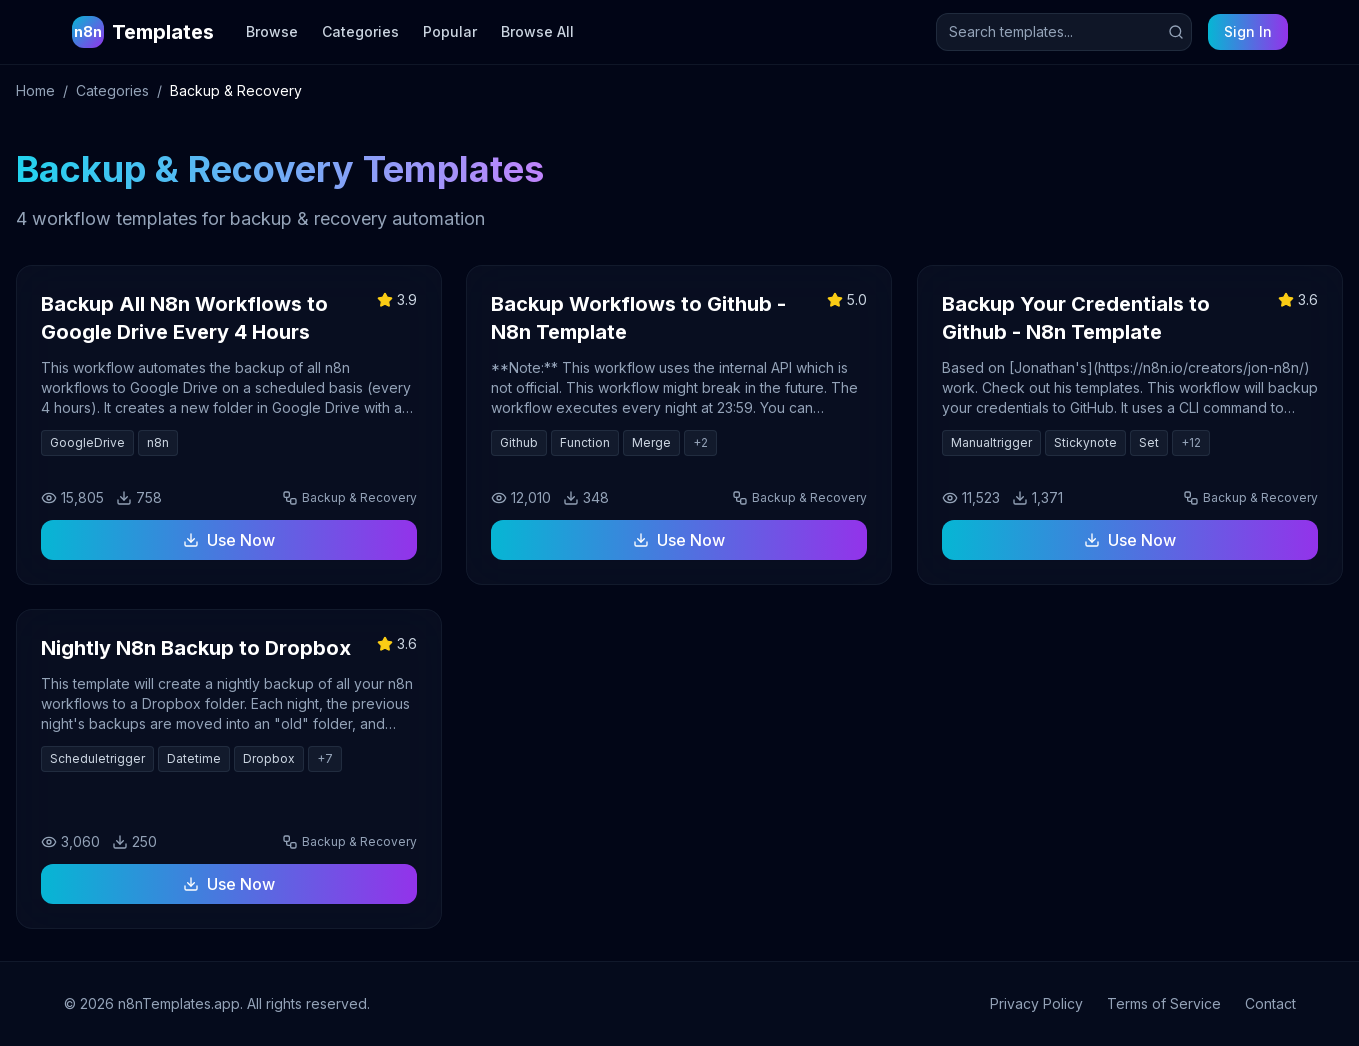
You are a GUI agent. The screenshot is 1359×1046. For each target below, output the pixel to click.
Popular (450, 31)
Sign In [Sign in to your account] (1248, 31)
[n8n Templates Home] (143, 32)
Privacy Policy (1036, 1003)
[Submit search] (1176, 32)
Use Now (229, 540)
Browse (272, 31)
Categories (360, 31)
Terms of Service (1164, 1003)
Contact (1270, 1003)
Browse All (537, 31)
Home (35, 90)
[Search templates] (1064, 32)
